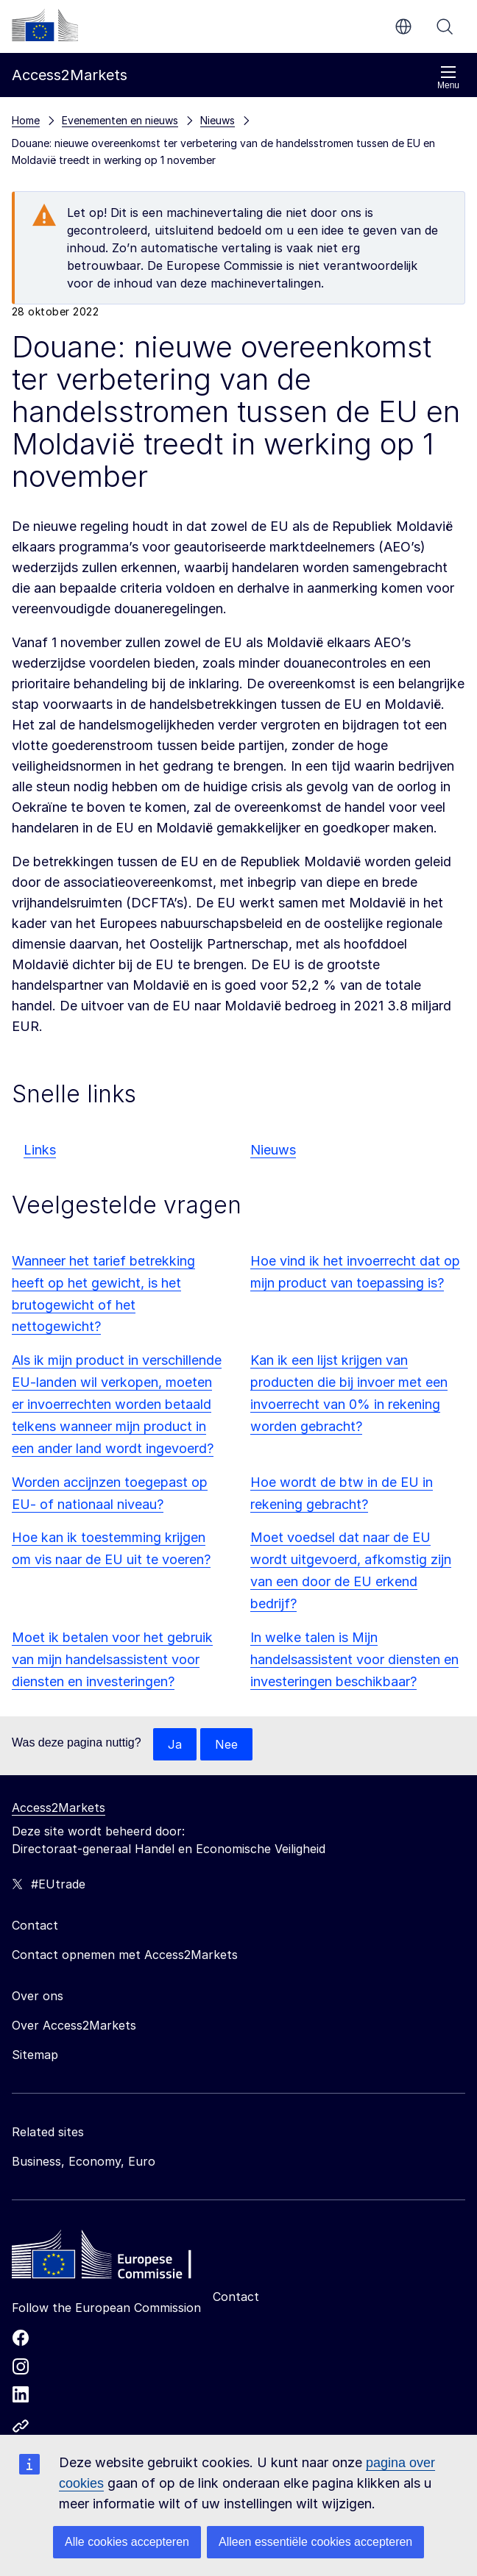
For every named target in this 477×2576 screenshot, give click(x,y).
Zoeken (444, 26)
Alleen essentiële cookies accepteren (315, 2542)
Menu (448, 77)
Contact (236, 2296)
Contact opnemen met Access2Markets (125, 1954)
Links (40, 1149)
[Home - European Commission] (118, 2258)
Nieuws (273, 1149)
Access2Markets (58, 1807)
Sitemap (35, 2054)
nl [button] (403, 26)
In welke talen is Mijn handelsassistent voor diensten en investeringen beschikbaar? (354, 1659)
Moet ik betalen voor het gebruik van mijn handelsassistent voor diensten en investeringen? (112, 1659)
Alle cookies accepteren (127, 2542)
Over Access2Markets (74, 2025)
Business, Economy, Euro (83, 2161)
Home (26, 120)
